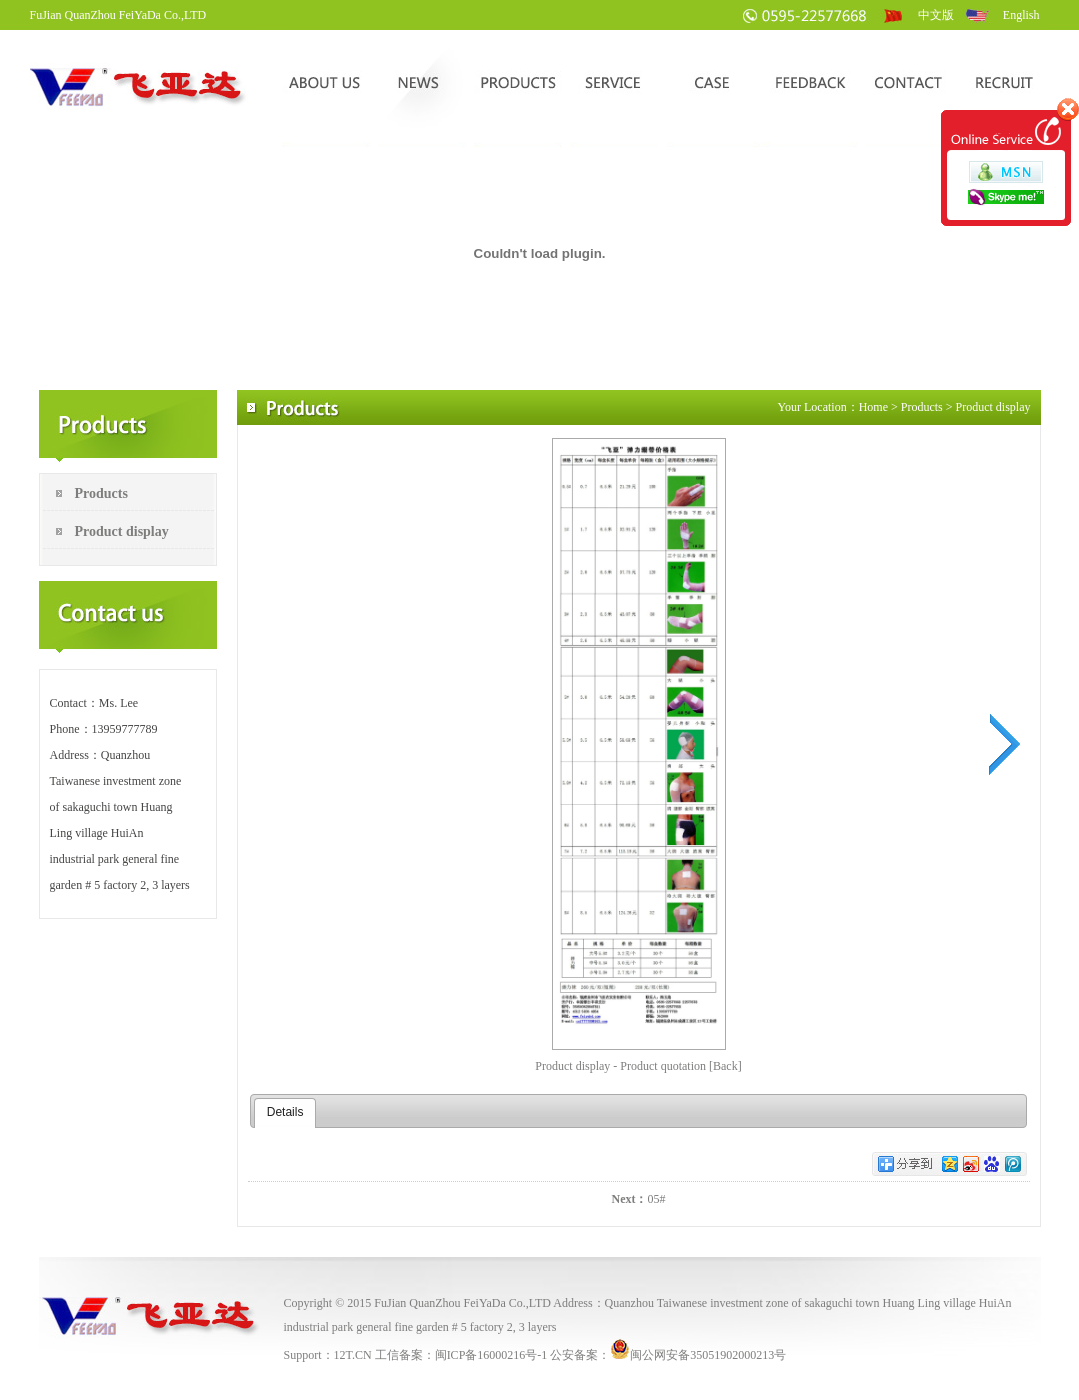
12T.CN (353, 1355)
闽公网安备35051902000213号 (698, 1355)
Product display (122, 531)
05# (657, 1199)
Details (285, 1112)
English (1021, 15)
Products (101, 493)
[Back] (725, 1066)
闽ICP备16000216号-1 (491, 1355)
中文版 (936, 15)
